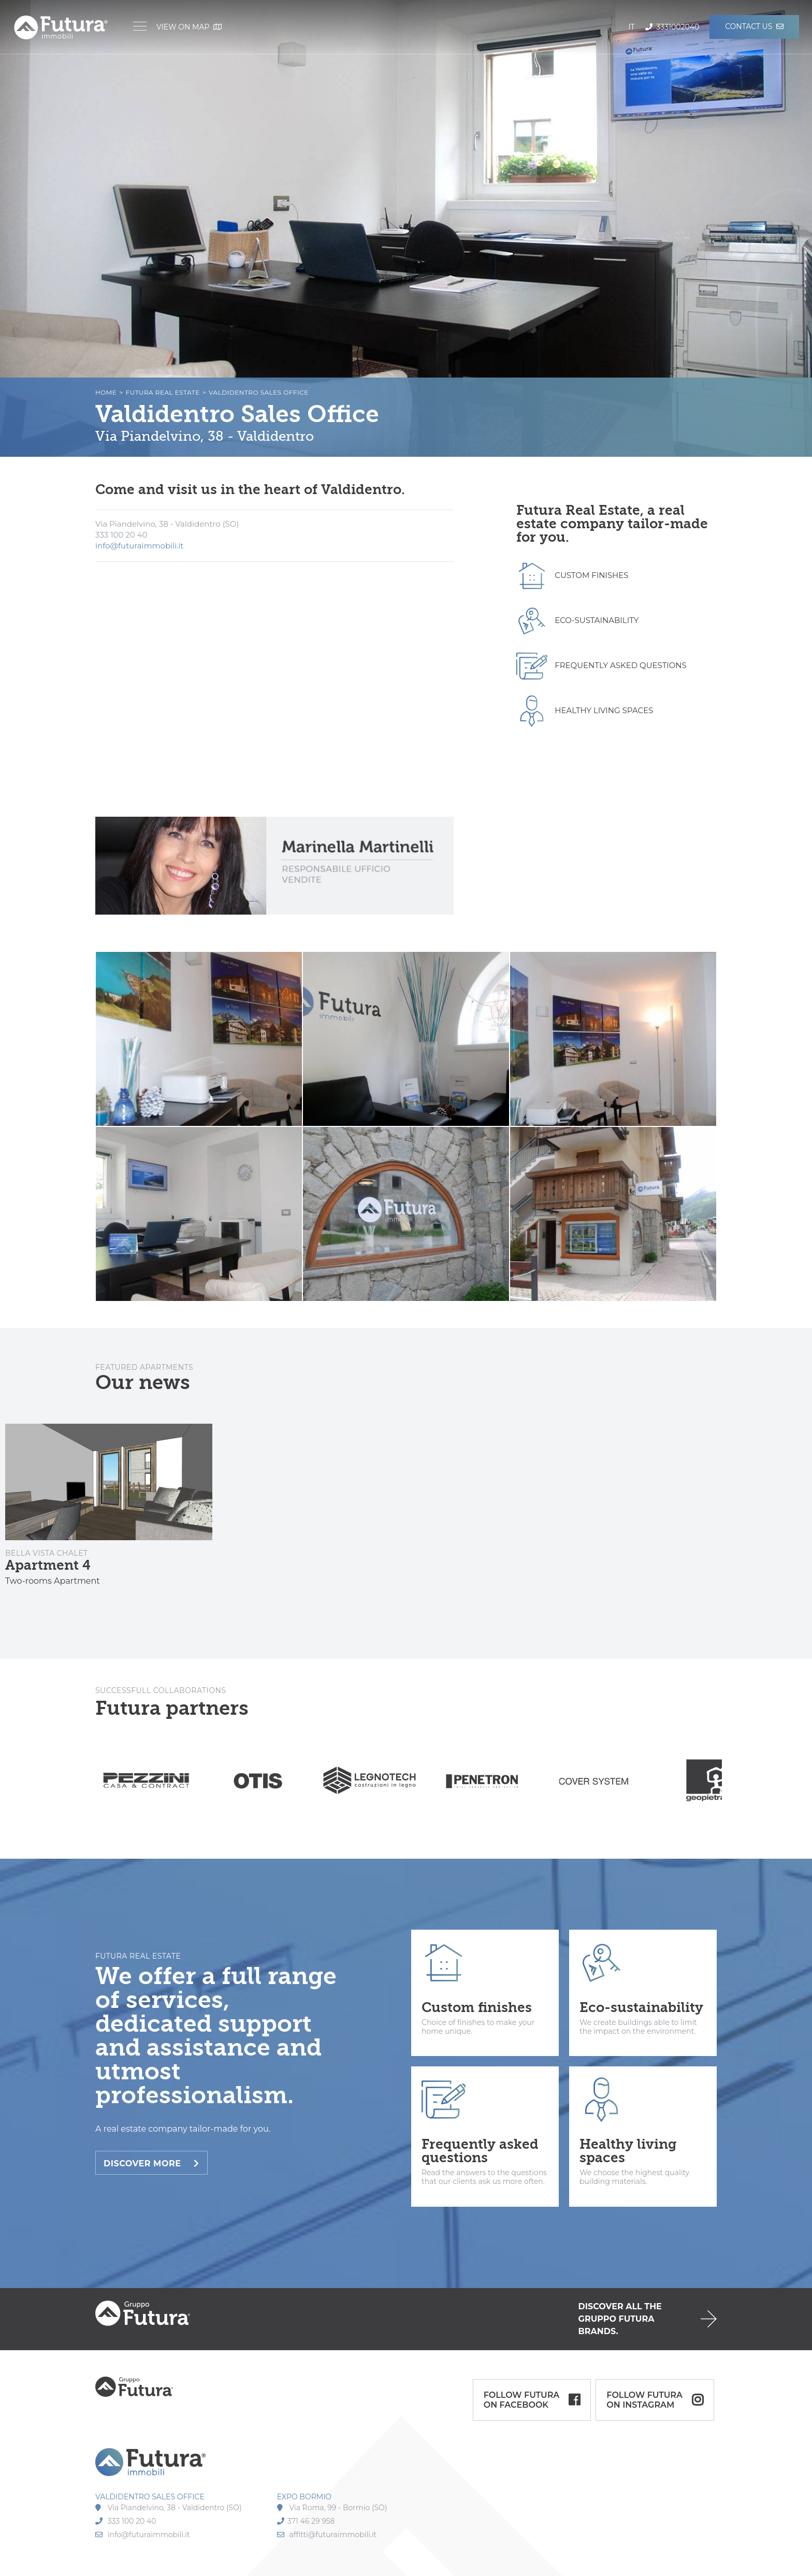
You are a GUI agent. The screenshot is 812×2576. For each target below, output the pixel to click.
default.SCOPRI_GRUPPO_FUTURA (406, 2319)
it (631, 27)
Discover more (151, 2163)
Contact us (754, 26)
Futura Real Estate (163, 392)
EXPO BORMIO (304, 2496)
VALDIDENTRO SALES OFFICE (150, 2496)
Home (106, 392)
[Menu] (139, 27)
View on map (189, 27)
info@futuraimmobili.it (139, 546)
